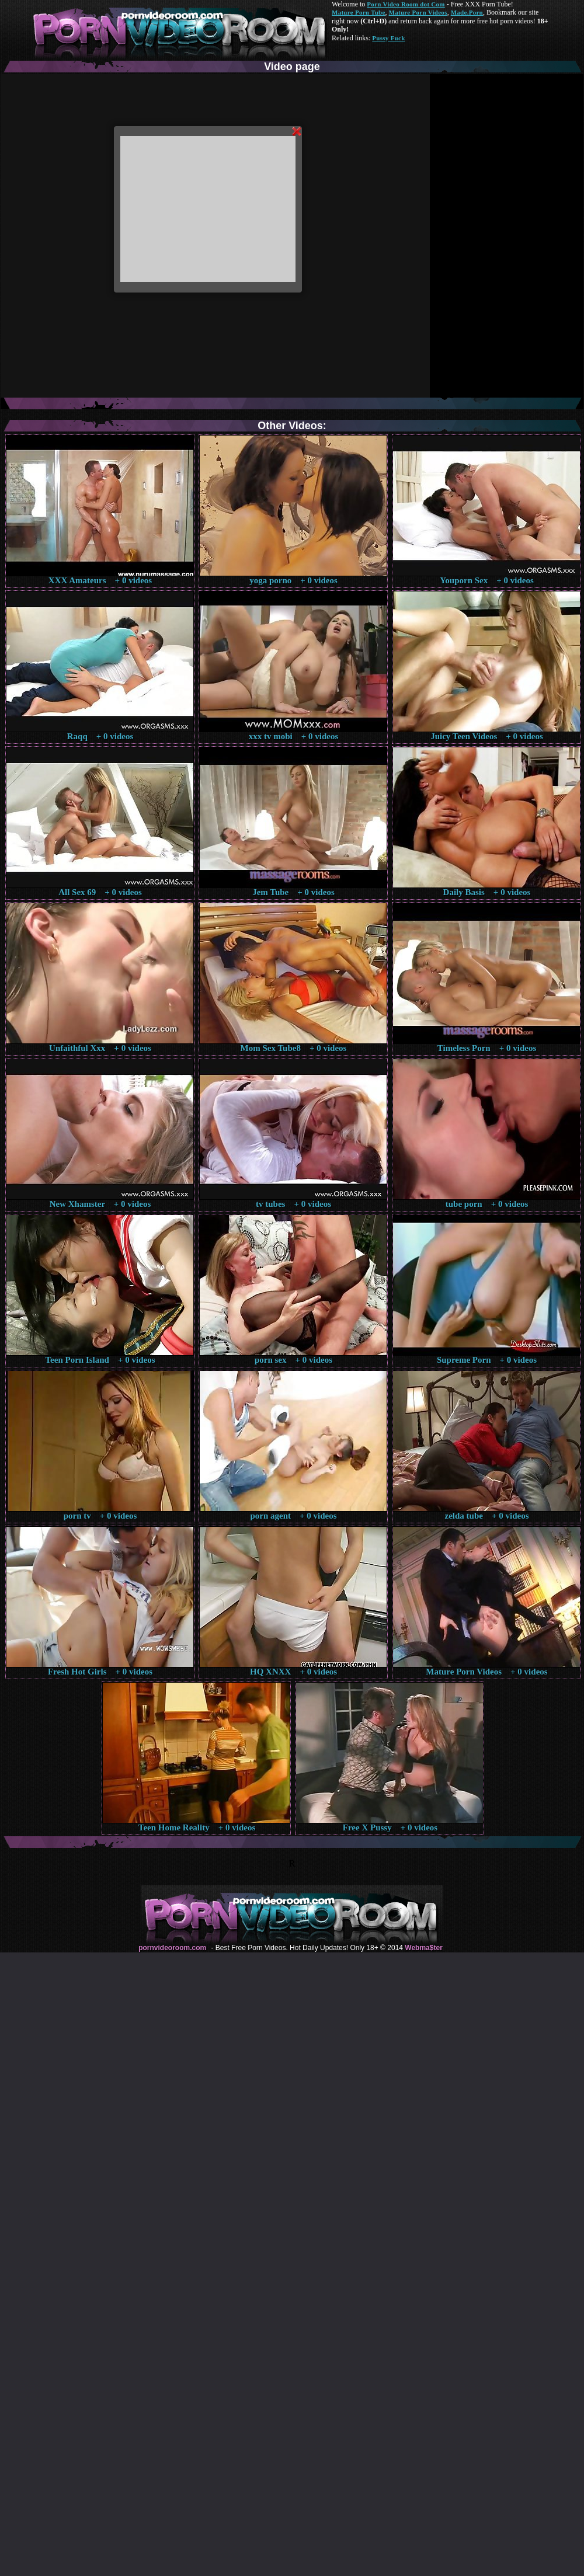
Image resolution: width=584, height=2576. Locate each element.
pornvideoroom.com (172, 1948)
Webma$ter (423, 1948)
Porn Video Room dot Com (405, 4)
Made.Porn (467, 12)
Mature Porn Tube (358, 12)
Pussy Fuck (388, 37)
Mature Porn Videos (418, 12)
